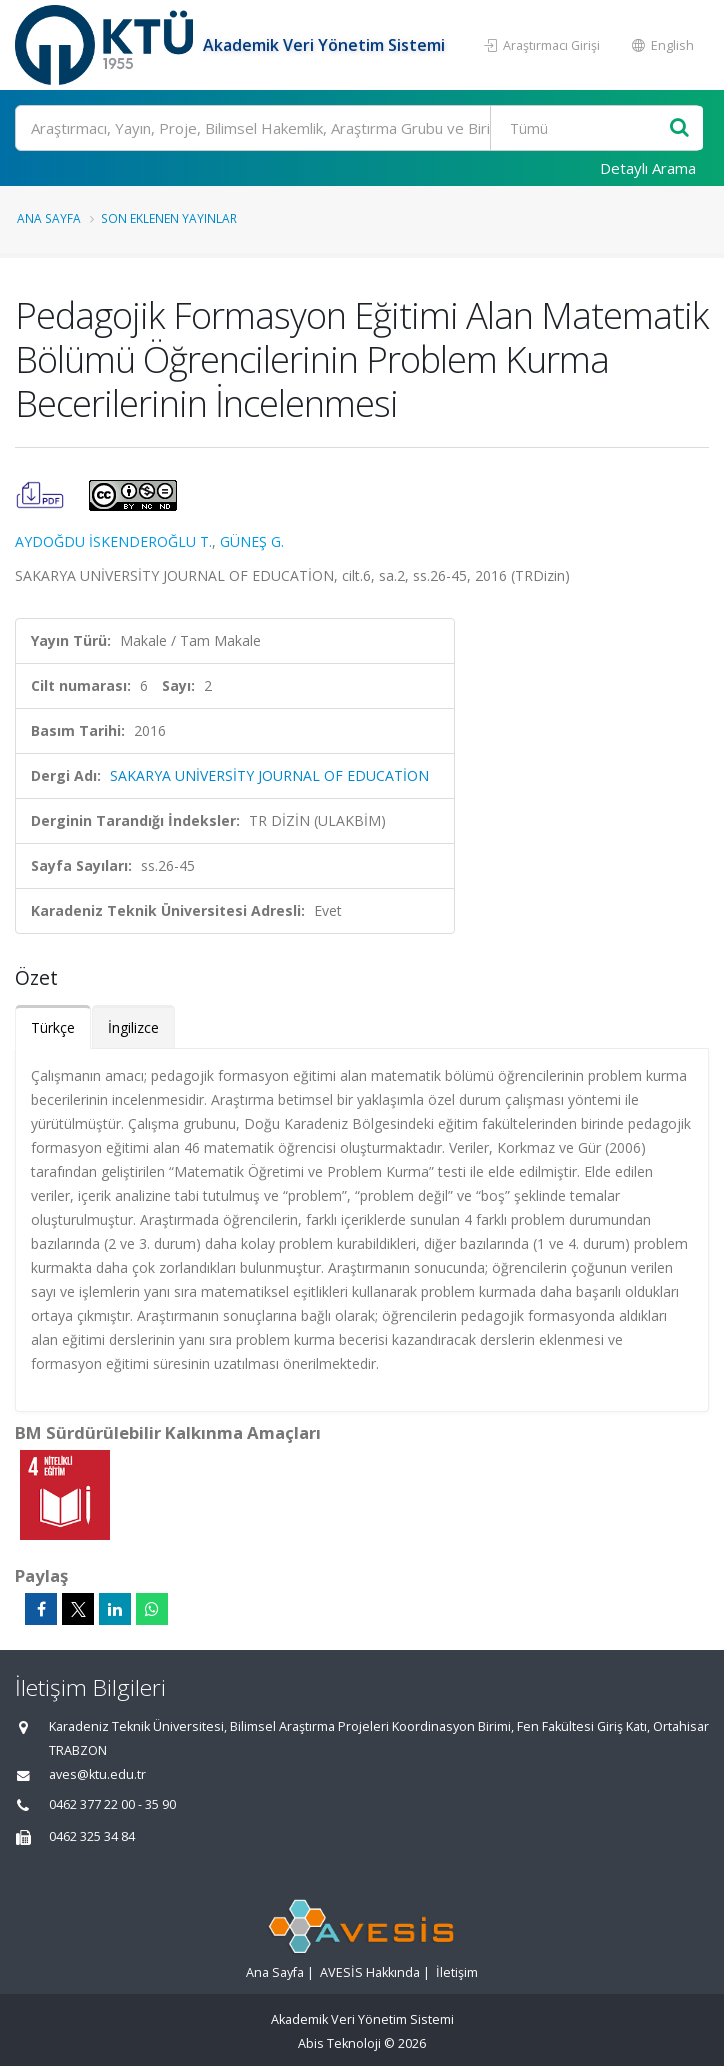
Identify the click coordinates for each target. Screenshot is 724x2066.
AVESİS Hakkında (370, 1972)
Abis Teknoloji (339, 2043)
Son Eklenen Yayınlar (169, 218)
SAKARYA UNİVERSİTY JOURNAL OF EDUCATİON (269, 775)
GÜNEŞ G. (252, 541)
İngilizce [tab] (133, 1027)
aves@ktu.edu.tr (97, 1774)
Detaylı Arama (648, 168)
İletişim (457, 1972)
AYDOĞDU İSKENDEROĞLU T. (113, 541)
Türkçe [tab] (53, 1027)
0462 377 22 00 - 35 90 (112, 1804)
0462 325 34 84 (92, 1836)
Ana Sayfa (49, 218)
